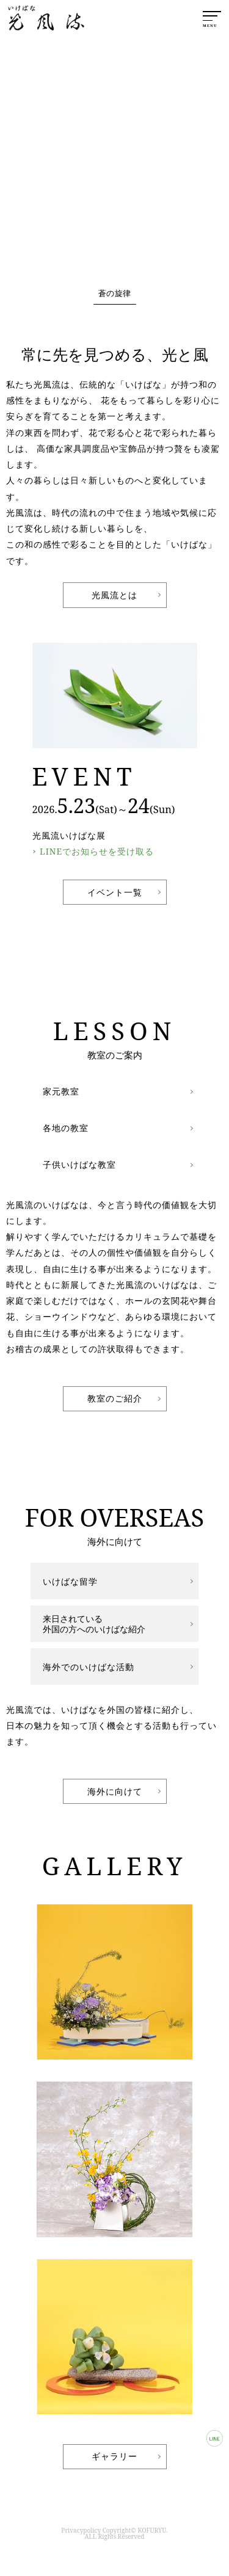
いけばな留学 (70, 1581)
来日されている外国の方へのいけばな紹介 (94, 1624)
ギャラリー (114, 2456)
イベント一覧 (114, 892)
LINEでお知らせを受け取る (97, 851)
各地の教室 (66, 1128)
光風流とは (114, 595)
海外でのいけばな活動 (88, 1667)
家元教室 (61, 1091)
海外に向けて (114, 1791)
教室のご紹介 (114, 1398)
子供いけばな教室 (79, 1164)
